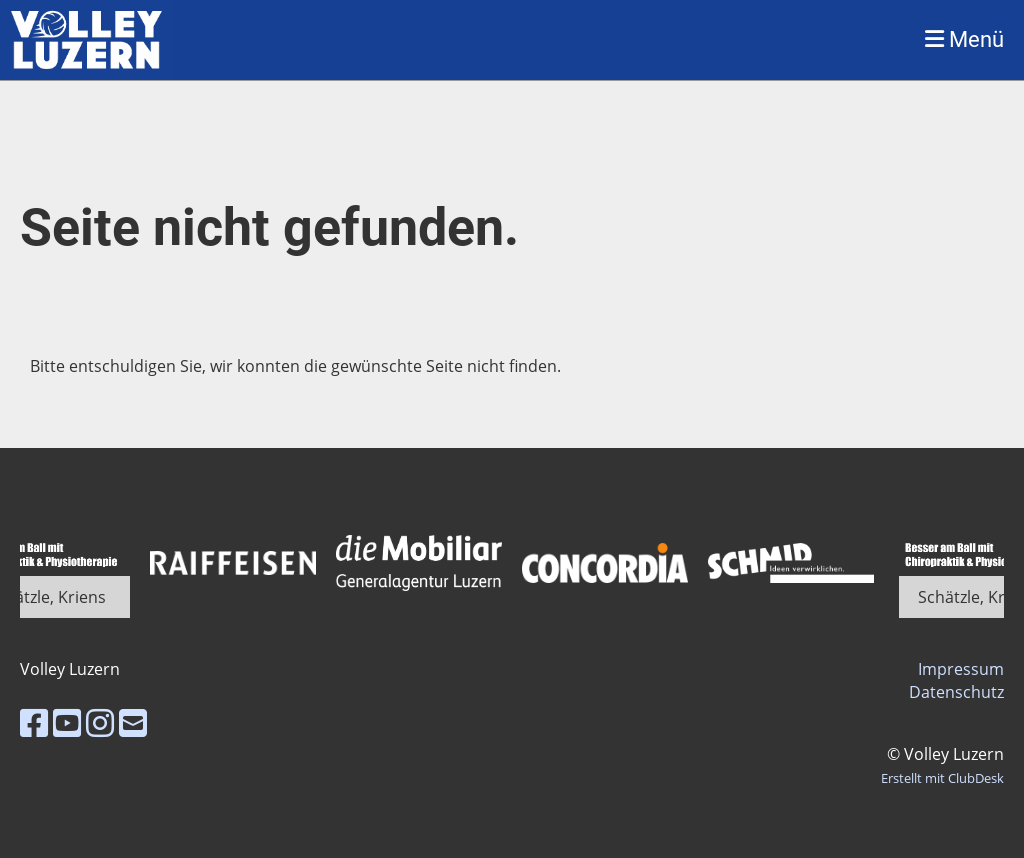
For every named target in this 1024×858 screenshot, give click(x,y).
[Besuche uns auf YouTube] (67, 722)
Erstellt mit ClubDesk (942, 778)
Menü (964, 39)
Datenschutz (956, 692)
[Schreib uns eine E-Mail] (133, 722)
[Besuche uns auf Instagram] (100, 722)
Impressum (961, 669)
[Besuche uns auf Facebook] (34, 722)
